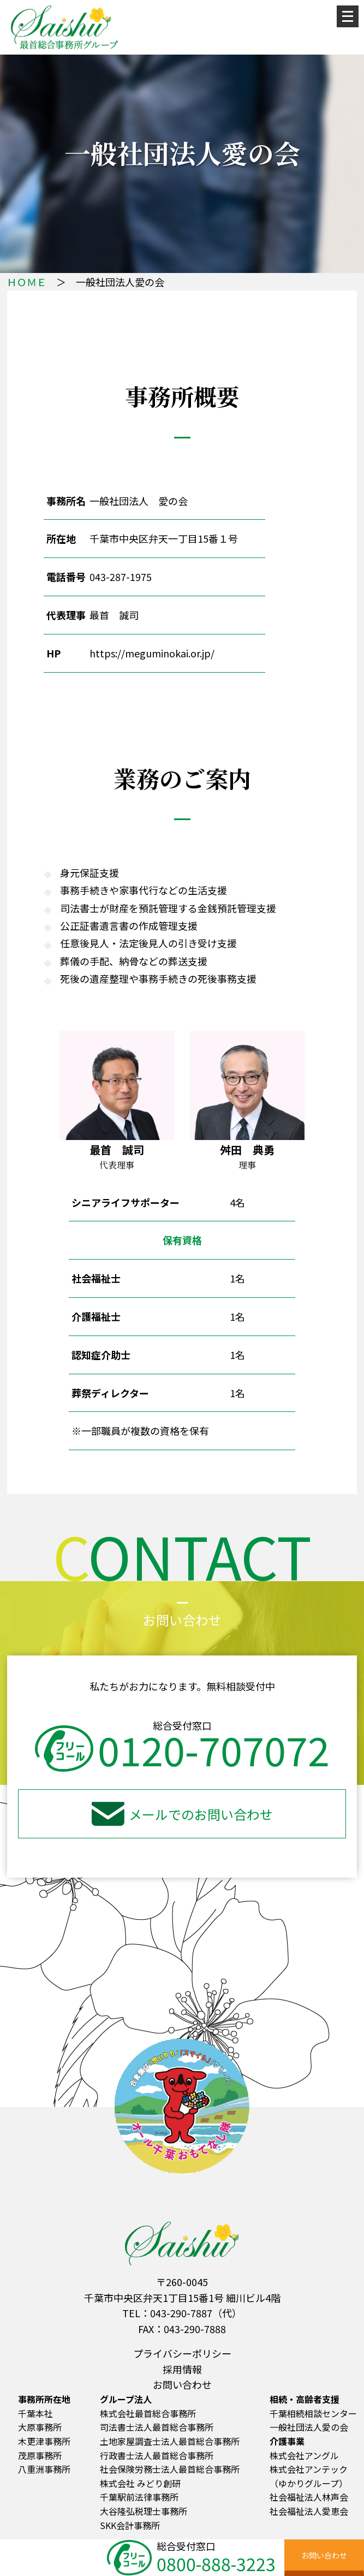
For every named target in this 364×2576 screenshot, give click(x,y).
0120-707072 (182, 1748)
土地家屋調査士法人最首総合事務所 (170, 2441)
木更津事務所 (44, 2441)
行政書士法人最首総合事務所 (156, 2455)
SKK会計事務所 (130, 2525)
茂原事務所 (40, 2455)
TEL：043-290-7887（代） (182, 2313)
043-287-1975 (120, 576)
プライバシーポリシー (182, 2353)
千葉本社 (35, 2413)
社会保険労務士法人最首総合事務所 (170, 2469)
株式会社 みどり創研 (140, 2483)
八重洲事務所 (44, 2469)
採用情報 (182, 2369)
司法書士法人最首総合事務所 (156, 2426)
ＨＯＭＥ (26, 282)
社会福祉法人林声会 (309, 2496)
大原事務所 (40, 2426)
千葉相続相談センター (313, 2413)
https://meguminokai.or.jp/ (151, 653)
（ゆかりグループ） (309, 2483)
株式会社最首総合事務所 (148, 2413)
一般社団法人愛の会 (309, 2426)
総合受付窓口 (203, 2556)
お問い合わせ (182, 2384)
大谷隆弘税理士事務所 (143, 2511)
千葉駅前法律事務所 (139, 2496)
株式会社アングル (304, 2455)
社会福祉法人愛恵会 (309, 2511)
